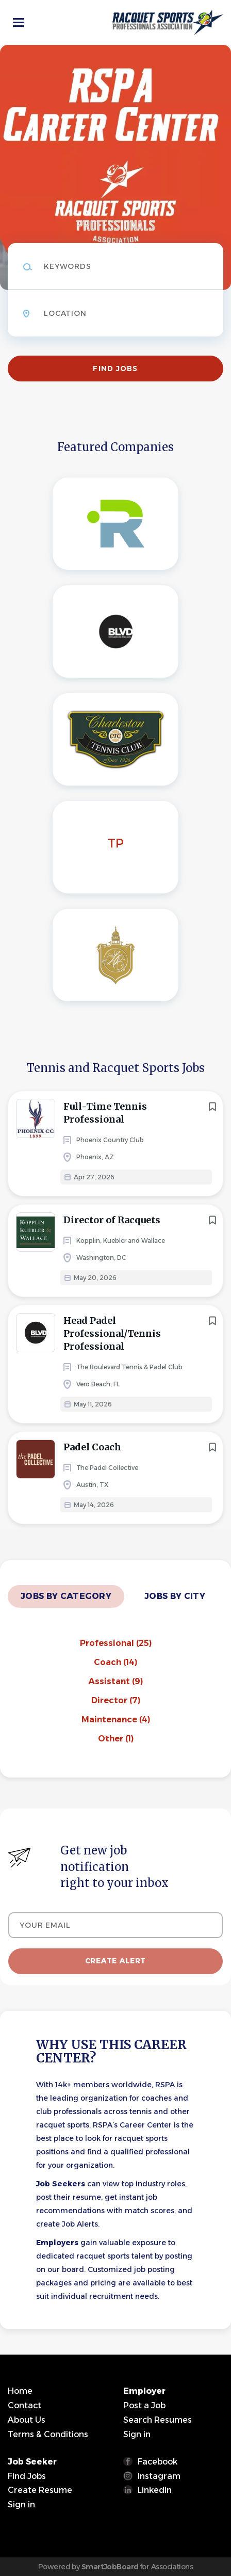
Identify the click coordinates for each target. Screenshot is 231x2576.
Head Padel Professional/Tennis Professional (112, 1333)
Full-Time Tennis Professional (105, 1112)
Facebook (157, 2462)
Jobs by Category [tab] (66, 1596)
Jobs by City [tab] (174, 1596)
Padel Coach (92, 1447)
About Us (26, 2420)
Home (20, 2391)
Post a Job (144, 2405)
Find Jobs (115, 368)
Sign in (137, 2434)
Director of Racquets (111, 1220)
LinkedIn (155, 2490)
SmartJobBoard (110, 2566)
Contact (24, 2405)
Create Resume (40, 2490)
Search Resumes (157, 2420)
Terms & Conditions (48, 2434)
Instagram (159, 2476)
